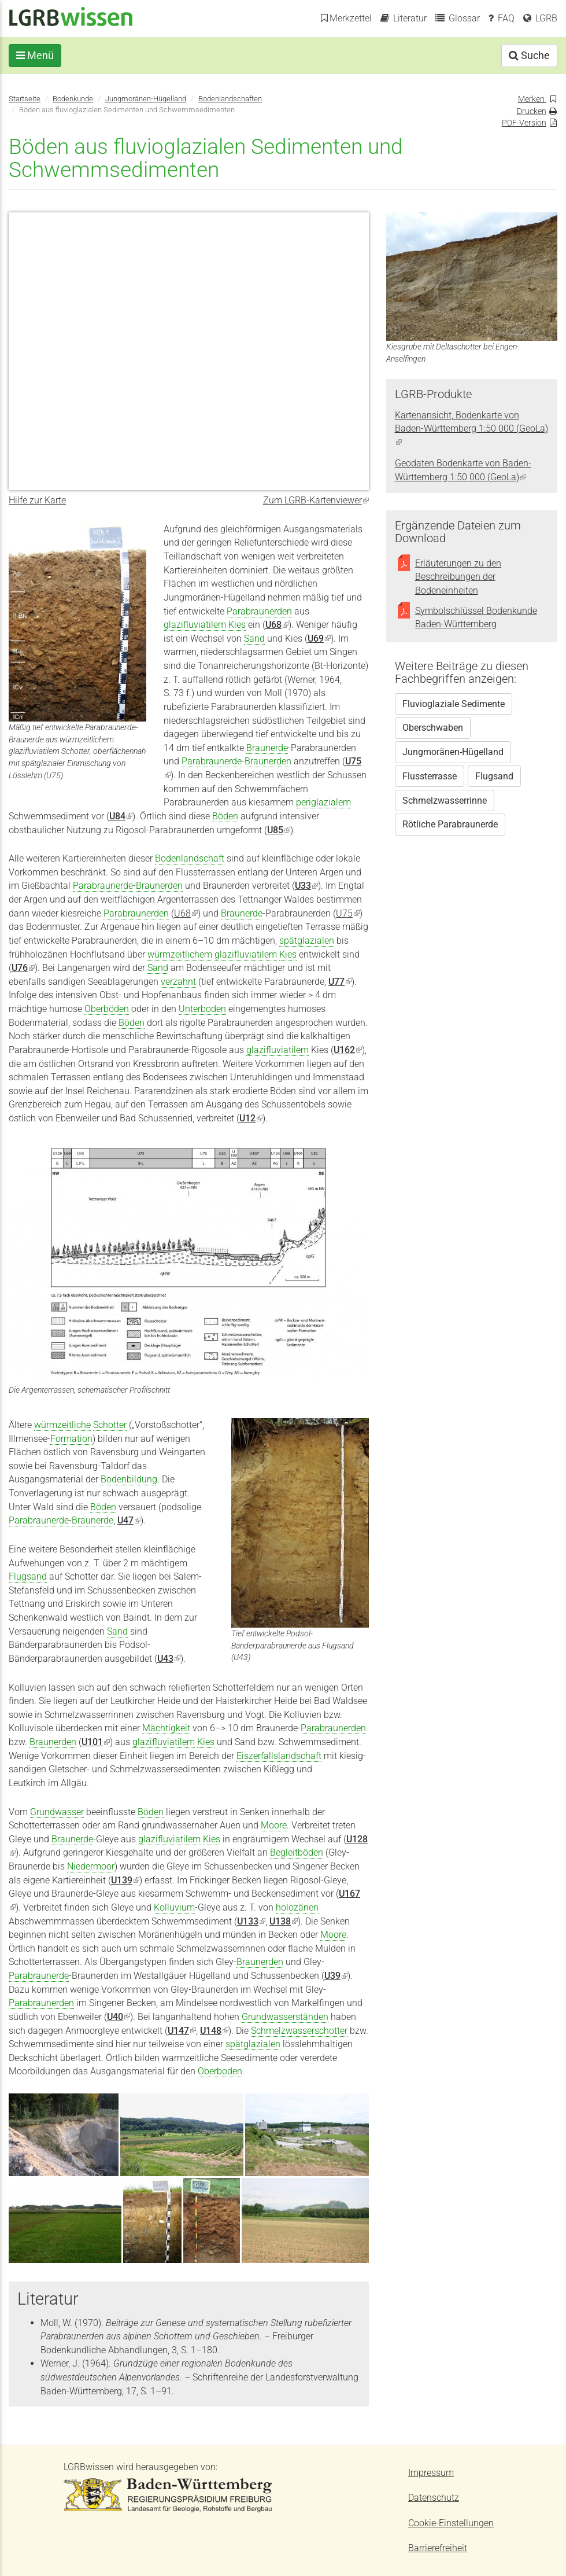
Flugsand (28, 1576)
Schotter (110, 1424)
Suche (529, 55)
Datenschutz (433, 2497)
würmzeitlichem (179, 954)
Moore (274, 1825)
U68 (186, 913)
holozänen (297, 1907)
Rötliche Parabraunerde (450, 824)
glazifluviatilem (195, 624)
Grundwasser (57, 1811)
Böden (225, 816)
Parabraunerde (212, 761)
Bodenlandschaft (189, 858)
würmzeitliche (62, 1424)
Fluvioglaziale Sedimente (453, 703)
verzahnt (178, 981)
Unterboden (202, 1008)
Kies (237, 624)
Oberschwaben (432, 727)
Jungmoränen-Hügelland (145, 98)
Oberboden (220, 2071)
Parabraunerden (259, 611)
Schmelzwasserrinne (444, 800)
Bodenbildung (129, 1479)
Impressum (431, 2472)
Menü (35, 55)
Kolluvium (174, 1907)
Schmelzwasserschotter (299, 2030)
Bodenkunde (73, 98)
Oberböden (106, 1008)
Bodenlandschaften (230, 98)
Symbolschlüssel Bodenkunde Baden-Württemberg (476, 617)
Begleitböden (296, 1852)
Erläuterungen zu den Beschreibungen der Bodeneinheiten (458, 577)
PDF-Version (524, 122)
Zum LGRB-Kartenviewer (316, 500)
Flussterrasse (429, 776)
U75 (348, 913)
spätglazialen (306, 940)
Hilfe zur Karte (37, 500)
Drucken (531, 111)
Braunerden (268, 761)
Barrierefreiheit (437, 2547)
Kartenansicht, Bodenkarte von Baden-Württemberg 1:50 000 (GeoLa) (471, 429)
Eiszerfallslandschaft (278, 1755)
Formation (71, 1438)
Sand (254, 638)
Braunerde (267, 747)
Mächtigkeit (166, 1728)
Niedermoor (90, 1866)
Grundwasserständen (285, 2016)
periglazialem (323, 802)
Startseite (24, 98)
